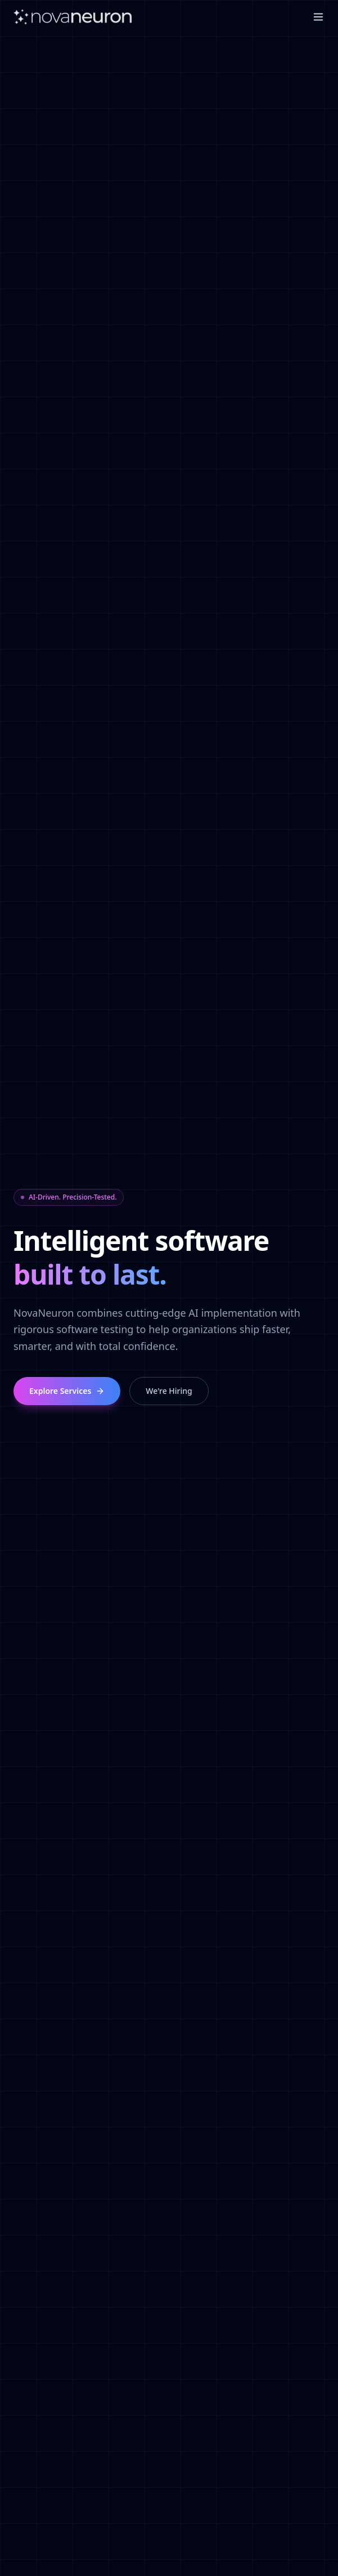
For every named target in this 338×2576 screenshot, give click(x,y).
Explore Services (67, 1390)
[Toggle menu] (318, 17)
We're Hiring (169, 1390)
